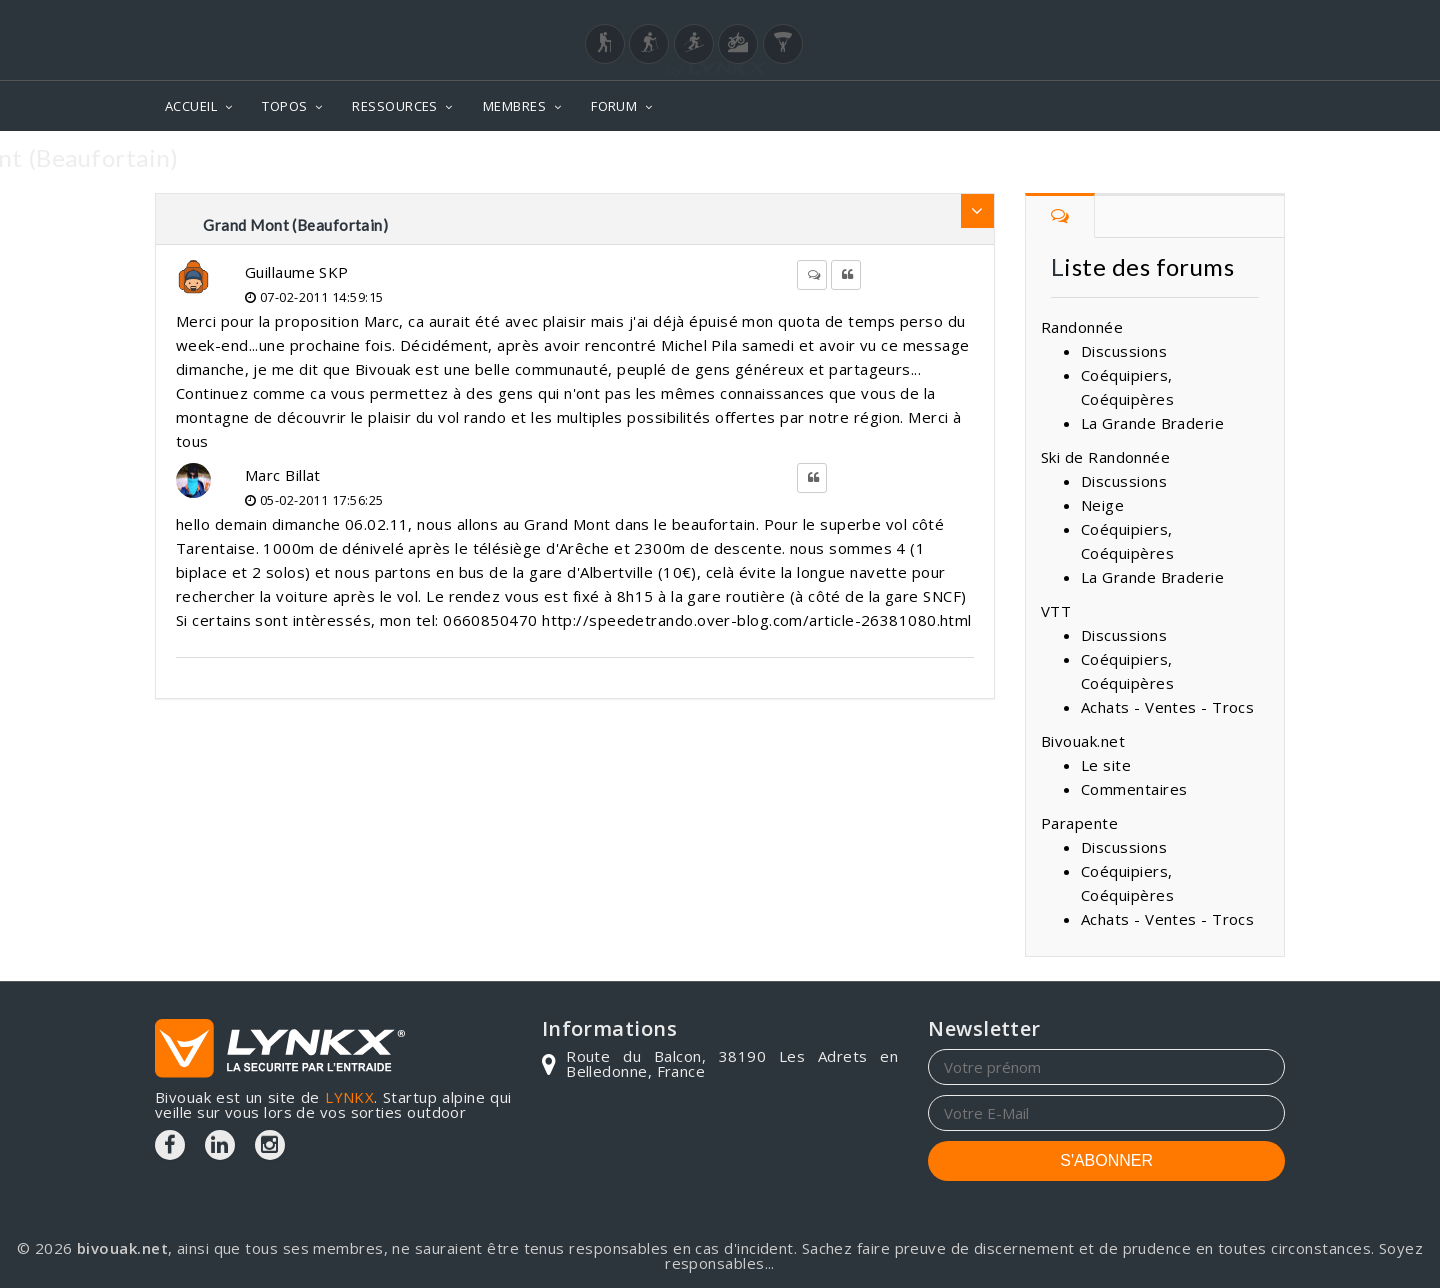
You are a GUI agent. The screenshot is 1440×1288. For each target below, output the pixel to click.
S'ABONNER (1106, 1160)
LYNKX (349, 1097)
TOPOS (284, 106)
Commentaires (1134, 789)
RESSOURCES (395, 106)
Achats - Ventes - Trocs (1167, 707)
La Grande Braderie (1152, 423)
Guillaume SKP (297, 272)
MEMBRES (514, 106)
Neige (1102, 505)
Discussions (1124, 351)
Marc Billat (283, 475)
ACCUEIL (191, 106)
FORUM (614, 106)
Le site (1106, 765)
